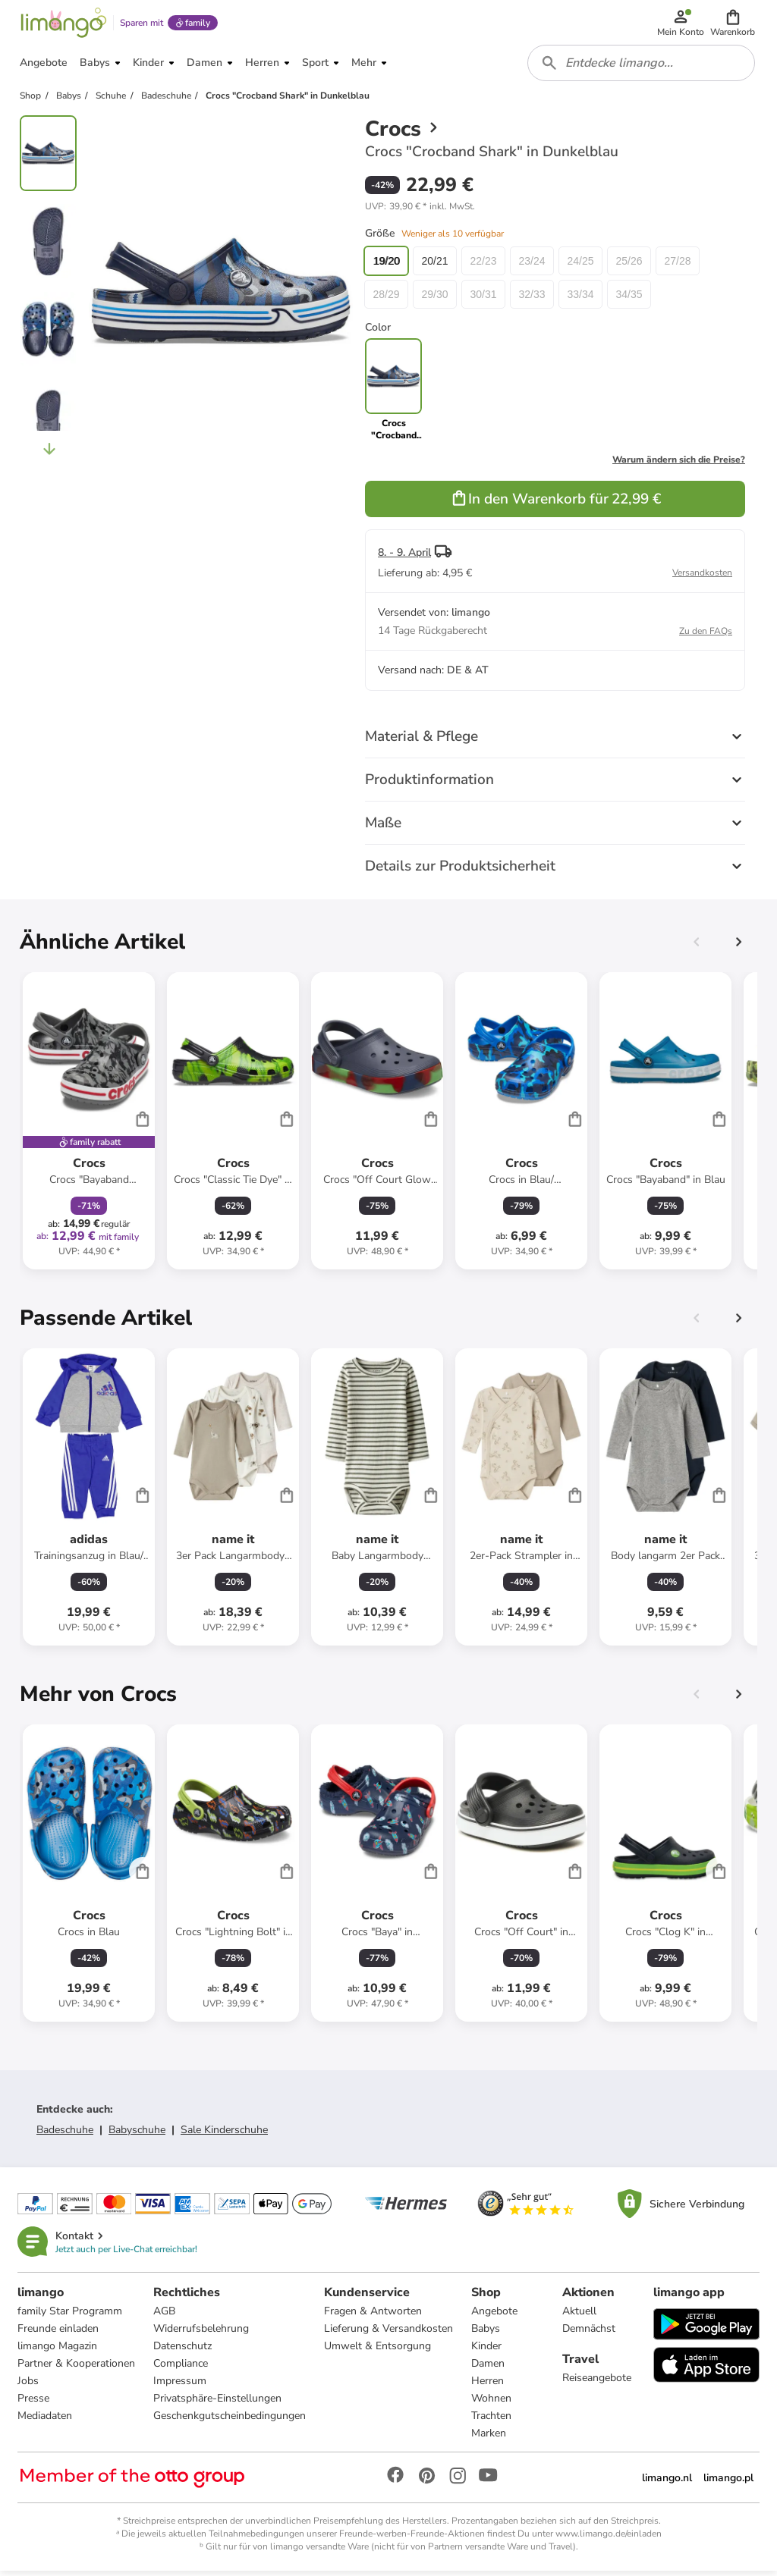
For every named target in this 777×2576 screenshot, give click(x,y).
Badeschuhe (64, 2134)
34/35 (628, 299)
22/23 (483, 265)
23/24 (531, 265)
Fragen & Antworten (374, 2316)
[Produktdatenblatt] (89, 1125)
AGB (165, 2316)
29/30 (434, 299)
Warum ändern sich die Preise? (678, 464)
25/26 (628, 265)
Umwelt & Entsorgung (378, 2351)
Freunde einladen (58, 2334)
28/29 (386, 299)
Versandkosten (702, 577)
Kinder (487, 2351)
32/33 (531, 299)
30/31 (483, 299)
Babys (486, 2334)
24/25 (580, 265)
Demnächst (588, 2334)
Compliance (181, 2368)
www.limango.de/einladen (608, 2539)
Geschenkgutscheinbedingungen (230, 2421)
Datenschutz (183, 2351)
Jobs (28, 2386)
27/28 (677, 265)
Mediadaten (45, 2421)
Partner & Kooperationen (77, 2368)
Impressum (180, 2386)
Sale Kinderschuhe (224, 2134)
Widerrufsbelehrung (202, 2334)
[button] (733, 24)
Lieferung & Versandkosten (389, 2334)
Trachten (492, 2421)
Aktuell (579, 2316)
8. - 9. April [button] (404, 557)
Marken (489, 2438)
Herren (488, 2386)
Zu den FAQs (705, 635)
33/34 (580, 299)
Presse (34, 2403)
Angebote (495, 2316)
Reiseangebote (596, 2383)
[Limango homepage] (63, 24)
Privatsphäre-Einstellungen (218, 2403)
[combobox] (642, 67)
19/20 (386, 265)
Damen (488, 2368)
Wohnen (492, 2403)
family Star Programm (70, 2316)
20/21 (434, 265)
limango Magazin (58, 2351)
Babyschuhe (137, 2134)
